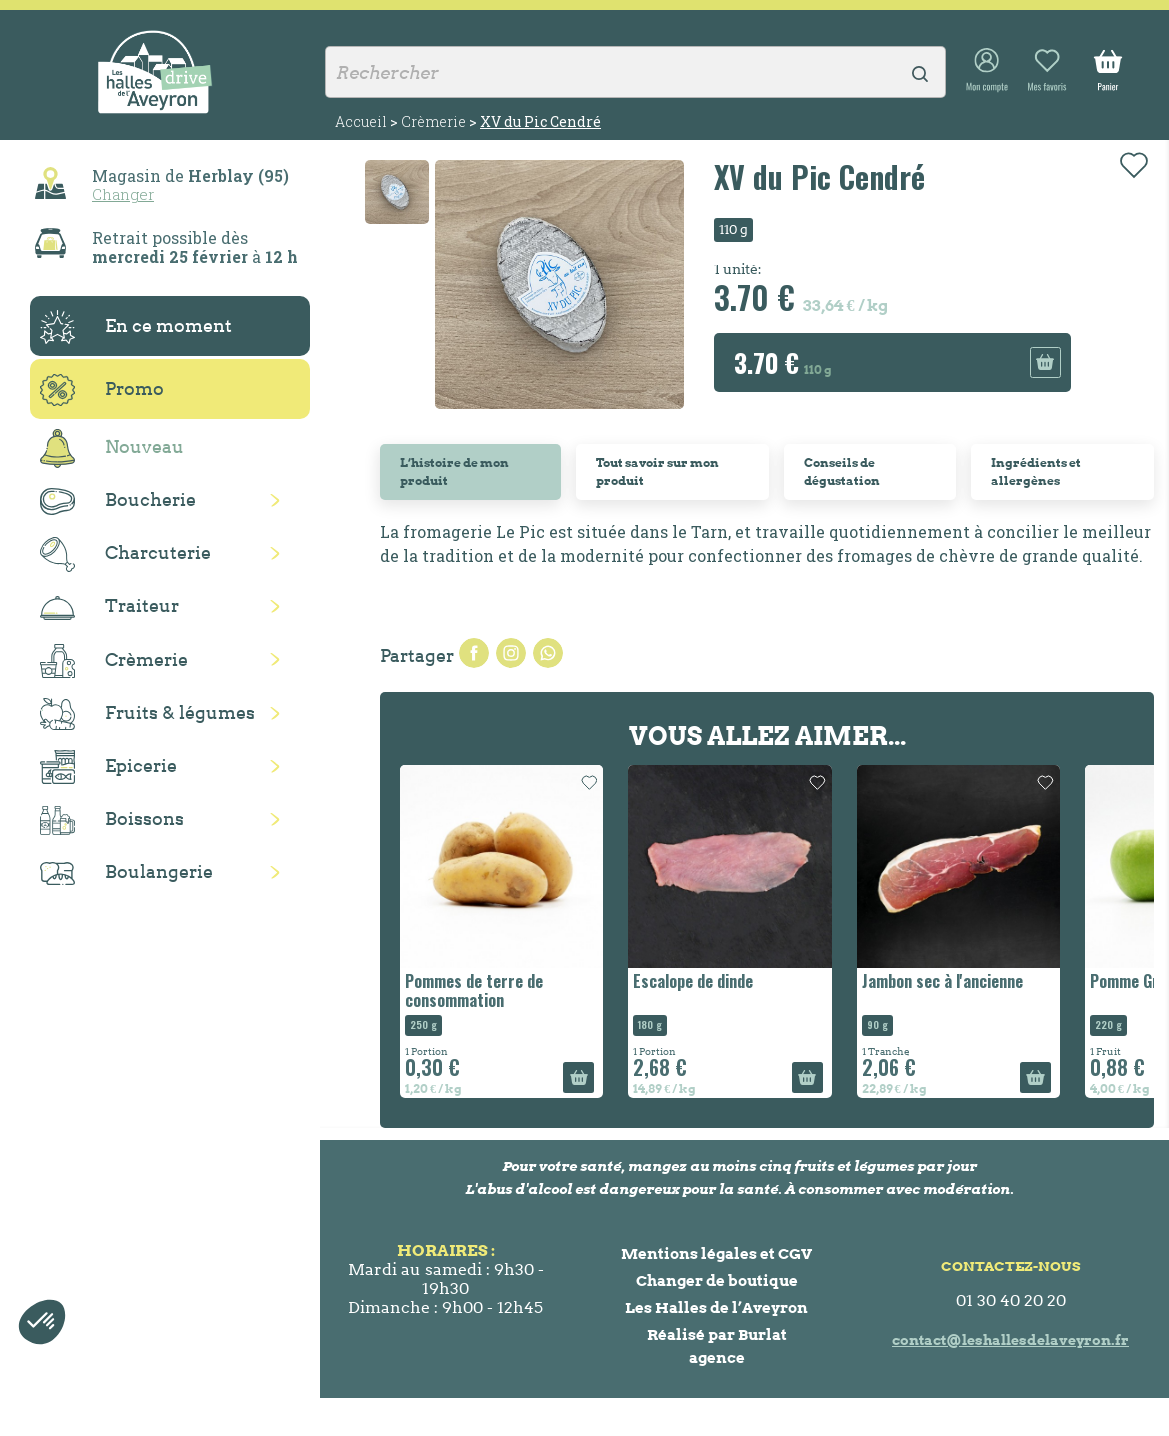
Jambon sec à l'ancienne (942, 981)
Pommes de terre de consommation (474, 990)
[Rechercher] (635, 72)
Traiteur (109, 607)
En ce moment (136, 327)
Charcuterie (125, 554)
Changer (123, 194)
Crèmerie (114, 661)
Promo (102, 390)
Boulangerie (126, 873)
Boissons (112, 820)
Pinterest (548, 653)
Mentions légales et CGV (716, 1253)
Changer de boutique (717, 1280)
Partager (474, 653)
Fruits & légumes (147, 714)
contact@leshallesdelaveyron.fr (1010, 1340)
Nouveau (112, 448)
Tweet (511, 653)
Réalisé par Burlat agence (717, 1346)
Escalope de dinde (693, 981)
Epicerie (108, 767)
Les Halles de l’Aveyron (716, 1307)
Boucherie (118, 501)
